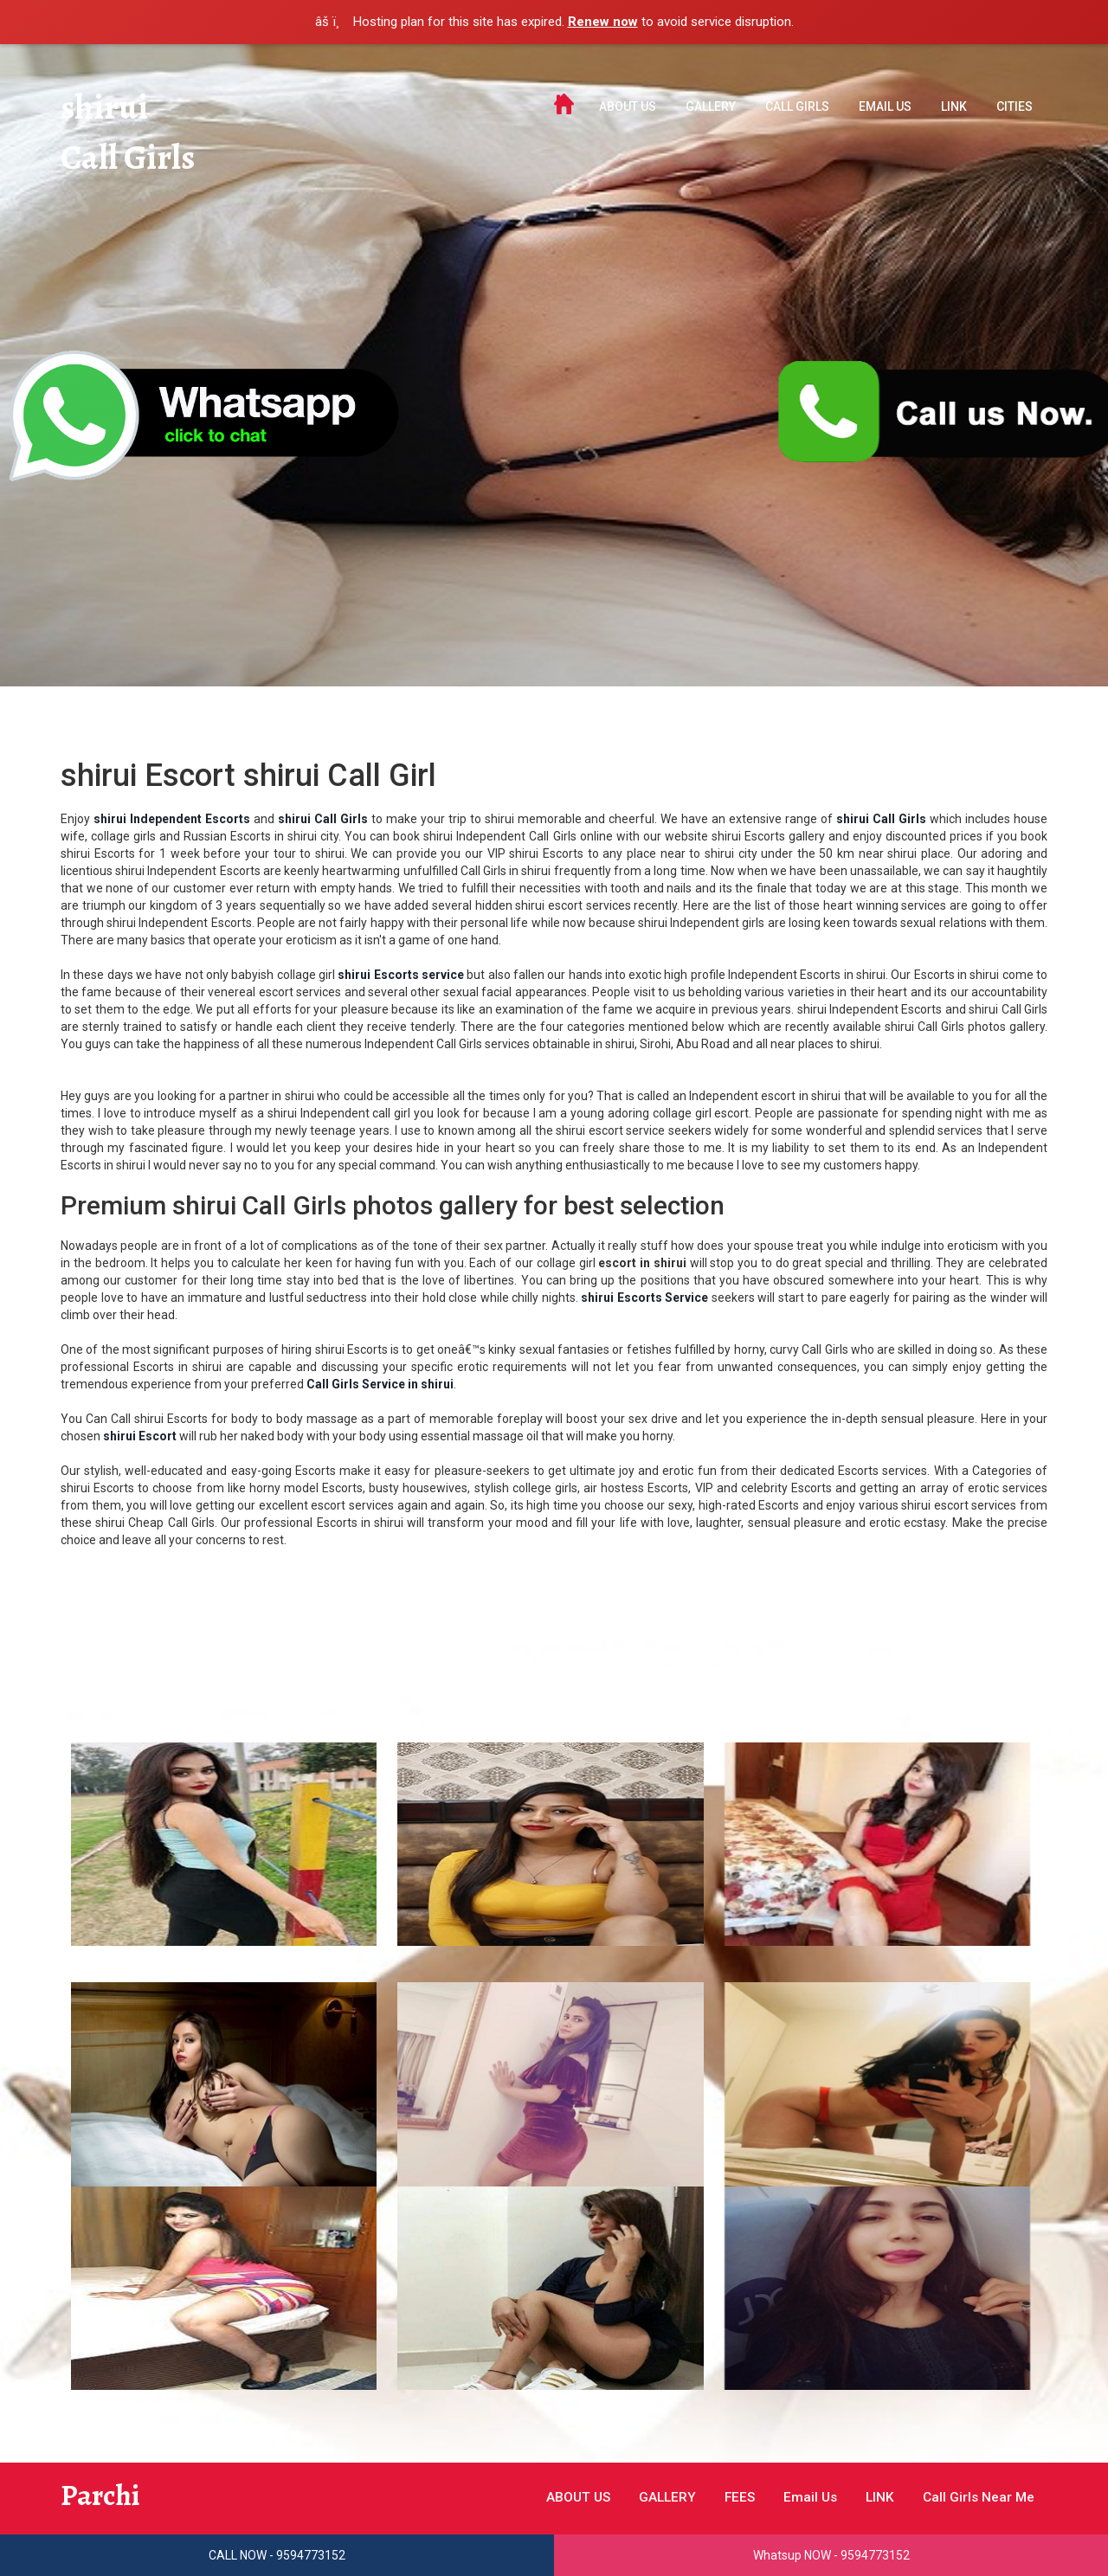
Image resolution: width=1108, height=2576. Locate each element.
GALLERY (711, 106)
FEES (728, 2497)
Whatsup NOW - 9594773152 (831, 2555)
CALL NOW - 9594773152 (277, 2555)
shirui (106, 107)
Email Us (885, 106)
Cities (1014, 106)
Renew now (603, 21)
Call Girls (131, 159)
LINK (954, 106)
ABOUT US (627, 106)
